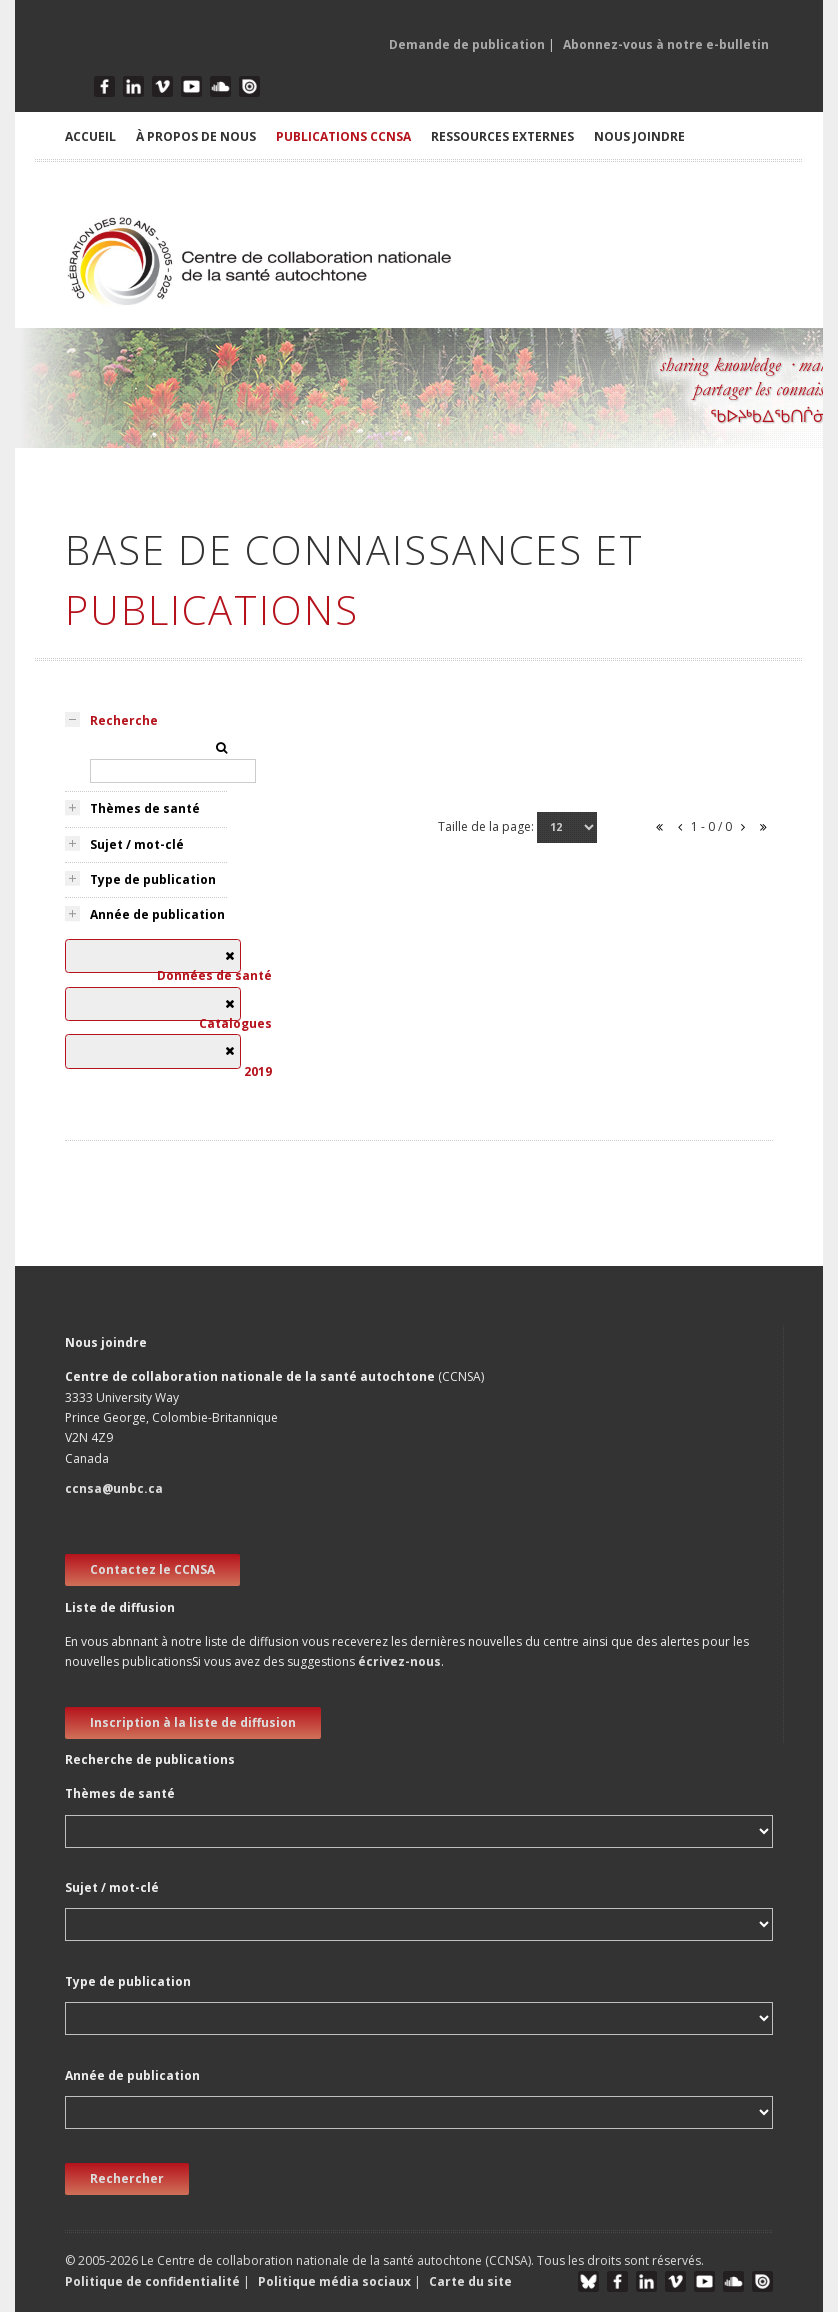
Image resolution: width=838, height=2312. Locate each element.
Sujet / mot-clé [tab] (137, 844)
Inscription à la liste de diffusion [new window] (193, 1722)
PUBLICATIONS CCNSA (343, 136)
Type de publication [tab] (153, 879)
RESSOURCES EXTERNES (502, 136)
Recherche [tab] (124, 720)
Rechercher (127, 2178)
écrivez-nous (399, 1661)
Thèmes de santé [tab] (145, 808)
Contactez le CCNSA (152, 1569)
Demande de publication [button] (467, 44)
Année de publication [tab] (157, 914)
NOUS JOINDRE (639, 136)
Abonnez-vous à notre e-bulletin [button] (666, 44)
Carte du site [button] (470, 2281)
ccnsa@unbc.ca (114, 1488)
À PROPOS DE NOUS (196, 136)
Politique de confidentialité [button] (154, 2281)
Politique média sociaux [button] (334, 2281)
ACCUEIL (90, 136)
